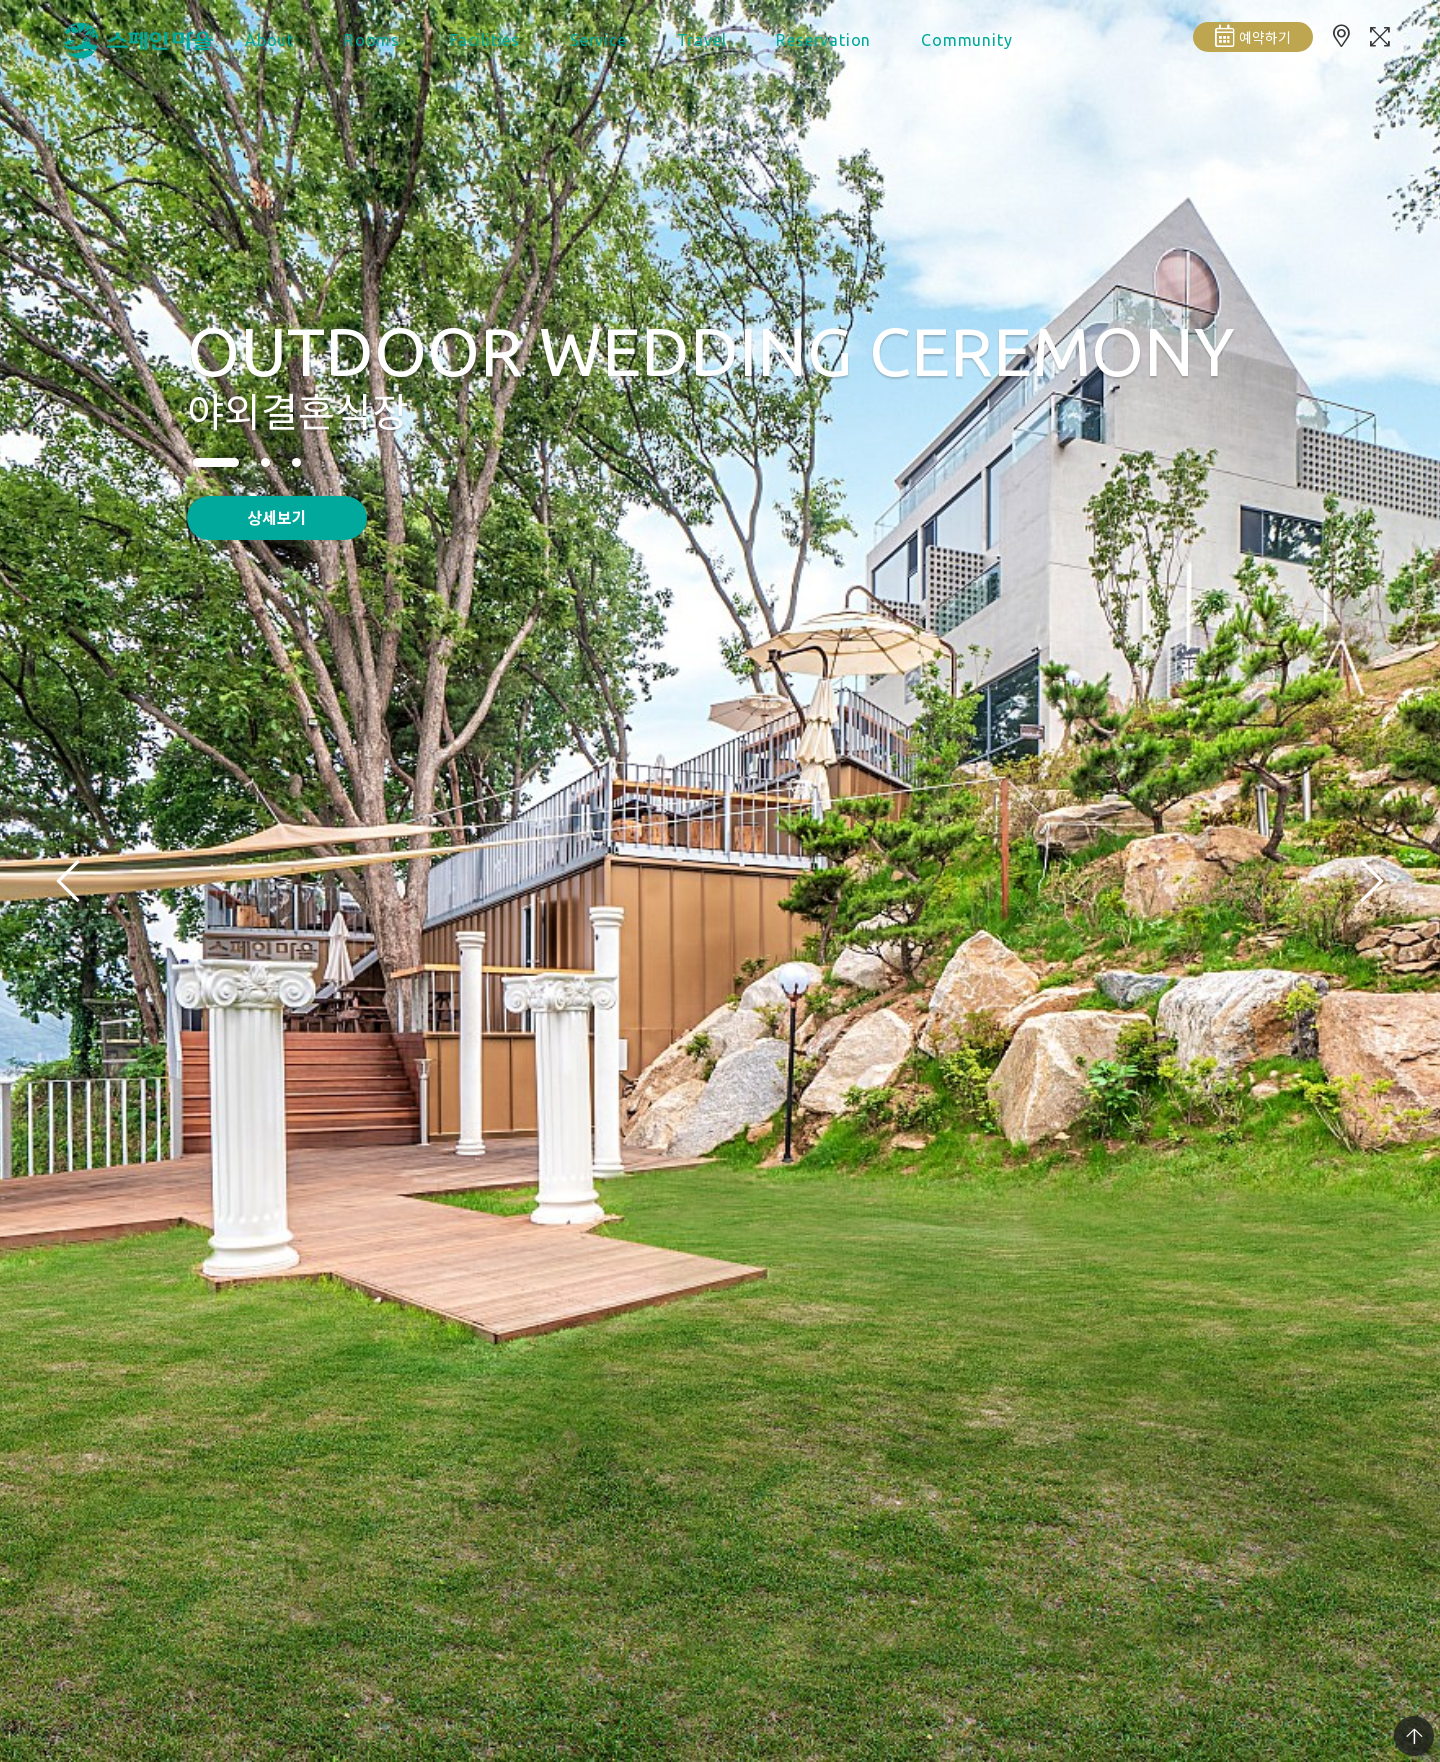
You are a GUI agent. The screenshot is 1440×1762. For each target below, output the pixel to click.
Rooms (372, 40)
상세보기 (277, 517)
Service (598, 40)
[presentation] (68, 881)
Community (966, 40)
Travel (702, 40)
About (269, 40)
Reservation (823, 40)
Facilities (485, 40)
